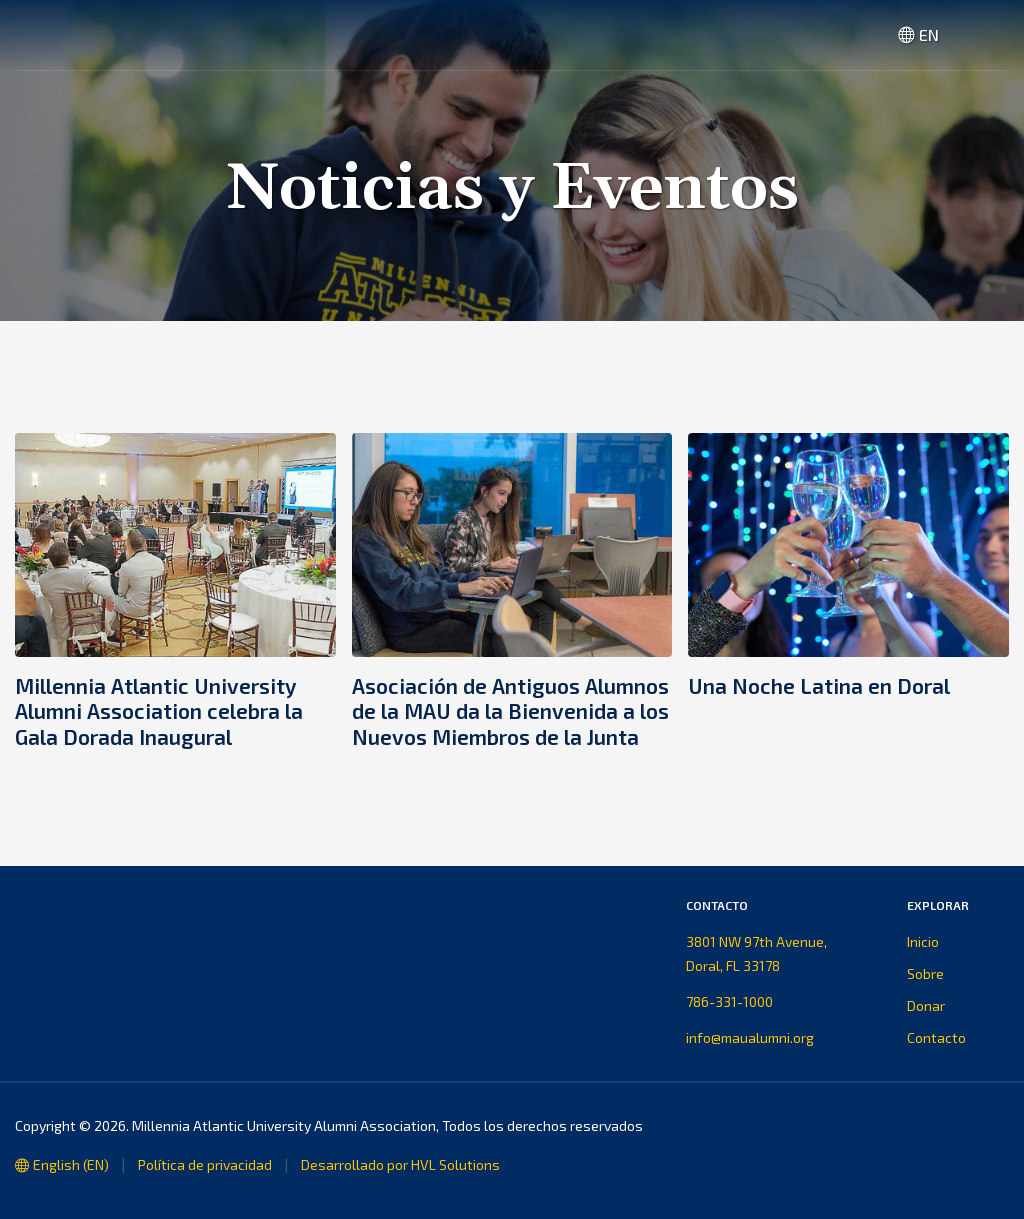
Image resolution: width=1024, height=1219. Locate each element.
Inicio (923, 941)
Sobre (925, 973)
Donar (926, 1005)
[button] (985, 35)
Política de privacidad (205, 1164)
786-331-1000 (729, 1001)
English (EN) (62, 1164)
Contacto (936, 1037)
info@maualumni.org (750, 1037)
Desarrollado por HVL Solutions (400, 1164)
